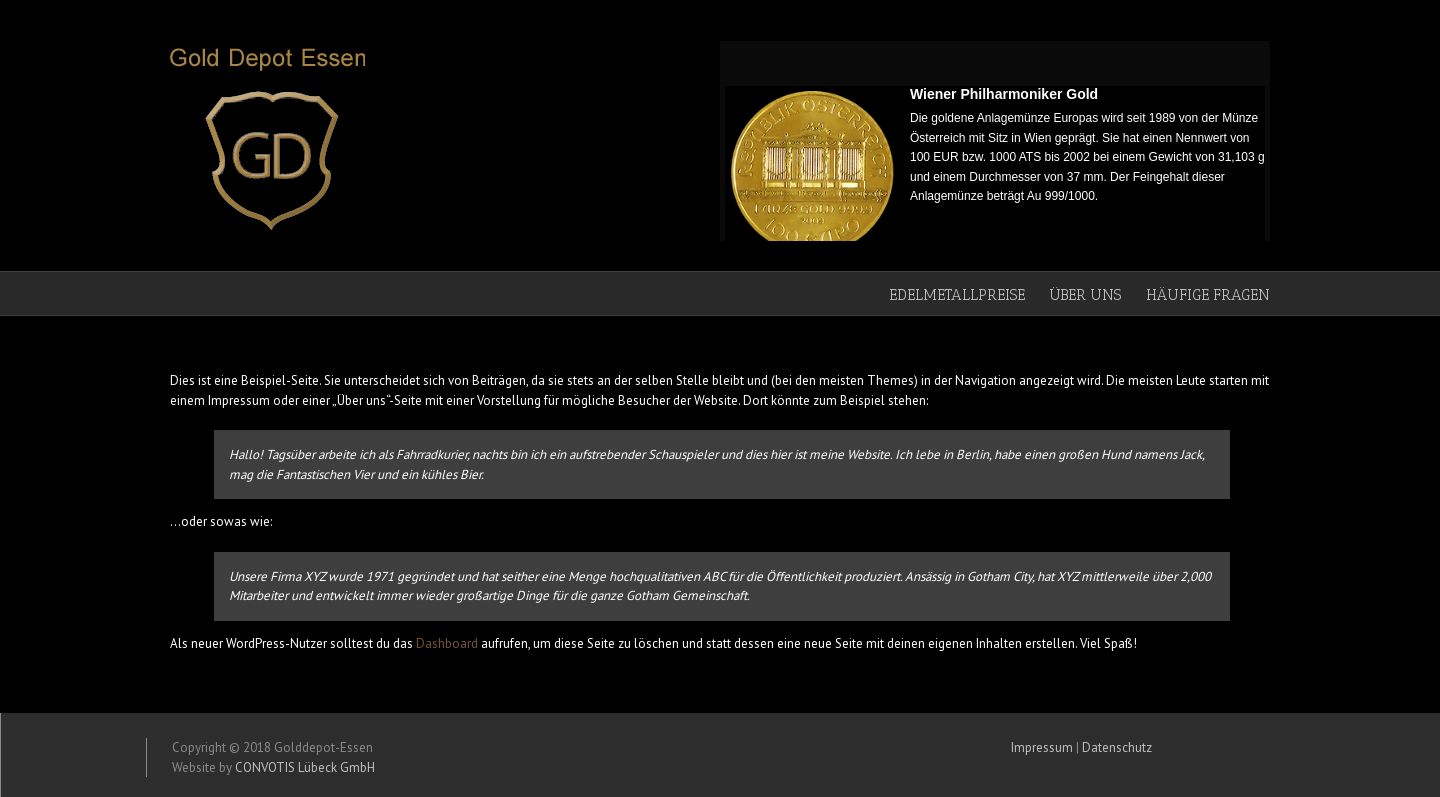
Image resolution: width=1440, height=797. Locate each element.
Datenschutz (1117, 747)
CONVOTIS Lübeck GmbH (305, 767)
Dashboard (447, 643)
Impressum (1042, 747)
